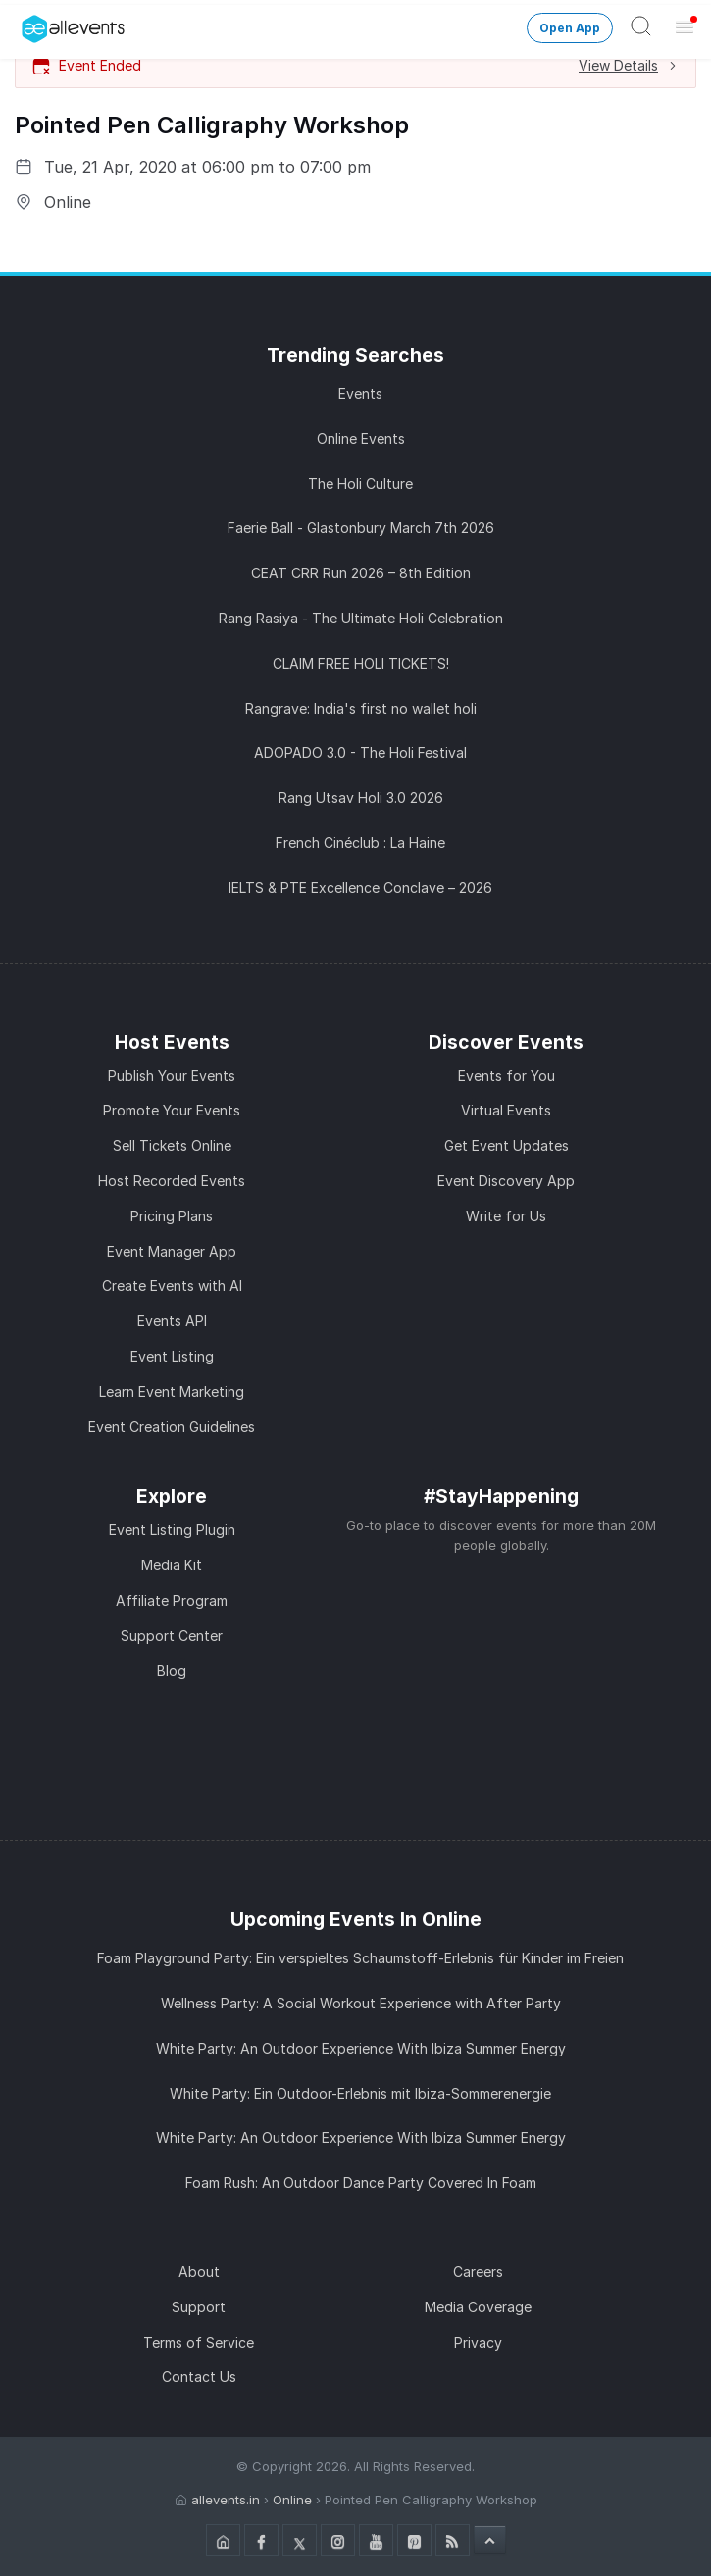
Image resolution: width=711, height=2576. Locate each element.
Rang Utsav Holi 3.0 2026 (361, 797)
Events (360, 393)
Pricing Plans (171, 1216)
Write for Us (506, 1216)
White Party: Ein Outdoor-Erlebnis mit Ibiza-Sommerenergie (360, 2093)
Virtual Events (506, 1110)
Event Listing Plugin (172, 1529)
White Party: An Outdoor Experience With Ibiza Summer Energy (361, 2048)
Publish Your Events (171, 1075)
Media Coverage (478, 2307)
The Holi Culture (360, 483)
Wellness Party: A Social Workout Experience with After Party (361, 2003)
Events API (172, 1321)
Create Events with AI (172, 1285)
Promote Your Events (171, 1110)
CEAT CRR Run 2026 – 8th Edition (361, 573)
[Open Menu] (684, 26)
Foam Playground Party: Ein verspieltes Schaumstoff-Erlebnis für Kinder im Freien (360, 1958)
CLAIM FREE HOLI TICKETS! (361, 663)
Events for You (506, 1075)
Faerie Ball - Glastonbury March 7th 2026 (361, 528)
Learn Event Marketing (171, 1391)
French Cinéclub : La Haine (360, 842)
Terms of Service (198, 2342)
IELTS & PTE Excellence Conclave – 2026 (360, 887)
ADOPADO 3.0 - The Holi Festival (360, 752)
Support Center (172, 1635)
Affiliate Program (172, 1600)
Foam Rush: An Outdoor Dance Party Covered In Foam (360, 2182)
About (199, 2271)
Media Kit (171, 1565)
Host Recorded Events (171, 1180)
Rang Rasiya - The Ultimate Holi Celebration (361, 618)
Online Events (361, 438)
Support (199, 2307)
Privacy (478, 2342)
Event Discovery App (506, 1180)
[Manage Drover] (24, 22)
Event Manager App (171, 1251)
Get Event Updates (506, 1145)
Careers (478, 2271)
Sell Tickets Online (172, 1145)
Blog (171, 1670)
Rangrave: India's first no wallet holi (361, 708)
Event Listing (172, 1356)
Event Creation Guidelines (171, 1426)
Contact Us (199, 2376)
